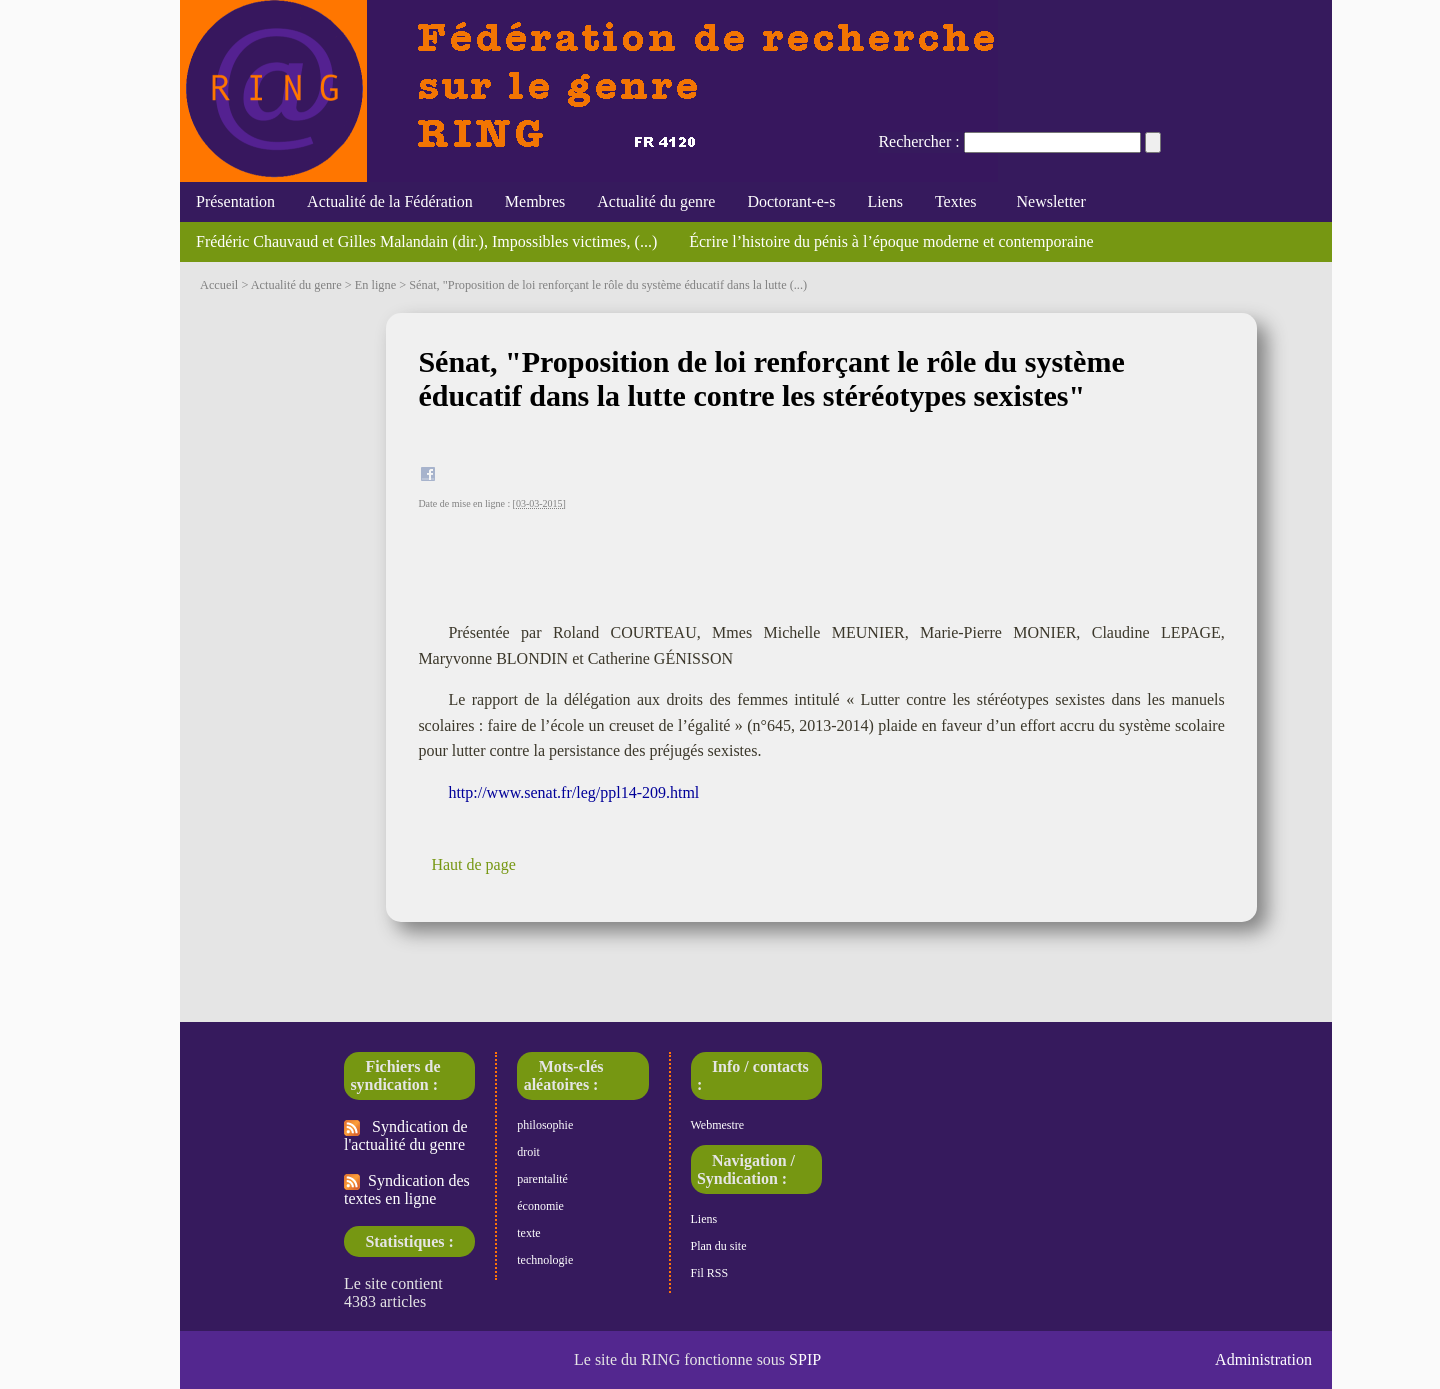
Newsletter (1046, 201)
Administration (1263, 1359)
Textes (956, 201)
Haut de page (473, 864)
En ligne (375, 285)
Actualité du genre (656, 201)
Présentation (235, 201)
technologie (545, 1260)
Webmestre (718, 1125)
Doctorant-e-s (791, 201)
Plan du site (719, 1246)
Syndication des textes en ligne (407, 1189)
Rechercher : (918, 141)
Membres (535, 201)
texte (528, 1233)
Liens (885, 201)
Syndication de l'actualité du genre (406, 1135)
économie (540, 1206)
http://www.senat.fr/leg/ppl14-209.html (573, 792)
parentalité (542, 1179)
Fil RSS (710, 1273)
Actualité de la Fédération (390, 201)
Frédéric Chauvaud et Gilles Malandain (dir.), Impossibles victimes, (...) (426, 241)
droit (528, 1152)
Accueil (219, 285)
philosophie (545, 1125)
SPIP (805, 1359)
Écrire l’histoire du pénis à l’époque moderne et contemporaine (891, 241)
